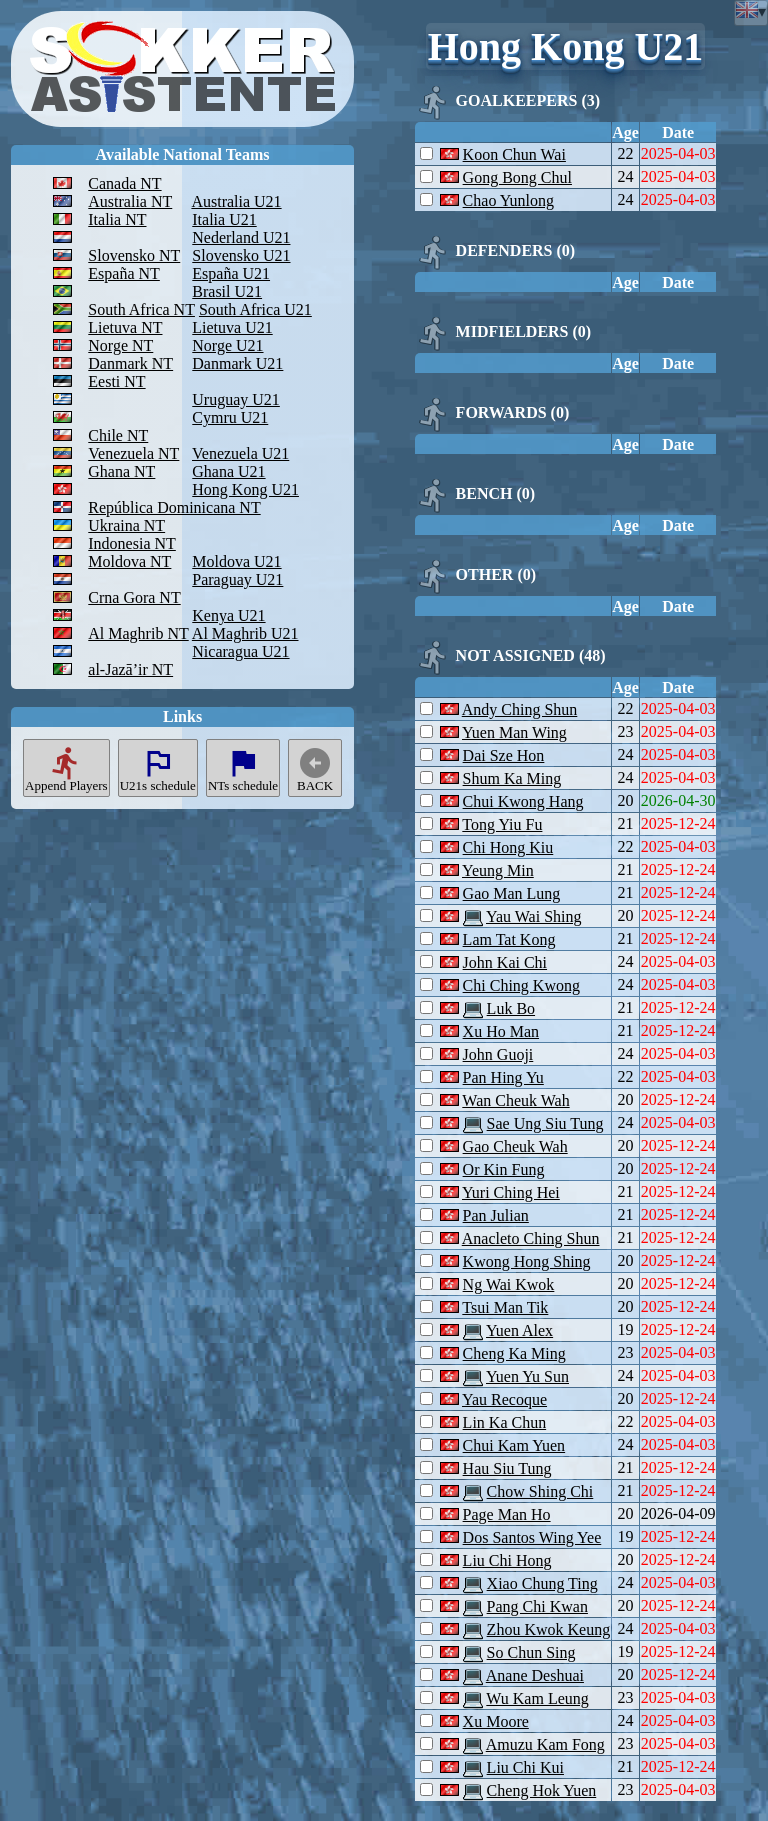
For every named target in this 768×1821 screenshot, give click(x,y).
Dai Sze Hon (504, 755)
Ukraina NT (126, 525)
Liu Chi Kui (525, 1767)
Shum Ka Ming (512, 778)
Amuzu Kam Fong (545, 1744)
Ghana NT (121, 471)
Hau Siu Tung (507, 1468)
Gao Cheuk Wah (515, 1146)
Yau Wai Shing (533, 916)
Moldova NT (129, 561)
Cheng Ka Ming (514, 1353)
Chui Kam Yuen (514, 1445)
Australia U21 (236, 201)
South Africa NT (141, 309)
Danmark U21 (237, 363)
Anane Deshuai (535, 1675)
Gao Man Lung (512, 893)
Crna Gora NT (134, 597)
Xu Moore (496, 1721)
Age (625, 132)
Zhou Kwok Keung (549, 1629)
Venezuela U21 (240, 453)
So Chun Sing (531, 1652)
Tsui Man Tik (505, 1307)
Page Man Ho (507, 1514)
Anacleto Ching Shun (531, 1238)
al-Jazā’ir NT (130, 669)
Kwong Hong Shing (527, 1261)
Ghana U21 (228, 471)
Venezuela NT (133, 453)
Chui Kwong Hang (523, 801)
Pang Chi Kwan (537, 1606)
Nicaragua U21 (240, 651)
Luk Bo (511, 1008)
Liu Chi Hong (507, 1560)
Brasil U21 (227, 291)
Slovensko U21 (241, 255)
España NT (124, 273)
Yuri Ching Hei (511, 1192)
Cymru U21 (230, 417)
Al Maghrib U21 (245, 633)
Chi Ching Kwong (521, 985)
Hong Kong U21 (245, 489)
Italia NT (117, 219)
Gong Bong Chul (517, 177)
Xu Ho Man (501, 1031)
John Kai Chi (505, 962)
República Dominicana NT (174, 507)
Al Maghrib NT (138, 633)
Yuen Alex (519, 1330)
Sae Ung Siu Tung (545, 1123)
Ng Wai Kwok (509, 1284)
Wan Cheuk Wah (515, 1100)
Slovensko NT (134, 255)
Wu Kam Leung (537, 1698)
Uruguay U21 (236, 399)
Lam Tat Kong (509, 939)
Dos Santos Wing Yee (532, 1537)
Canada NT (124, 183)
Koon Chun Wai (514, 154)
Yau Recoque (504, 1399)
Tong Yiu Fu (502, 824)
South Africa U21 (255, 309)
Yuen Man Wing (514, 732)
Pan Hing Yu (503, 1077)
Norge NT (120, 345)
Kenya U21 (228, 615)
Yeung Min (498, 870)
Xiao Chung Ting (542, 1583)
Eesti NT (116, 381)
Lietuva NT (125, 327)
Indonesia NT (132, 543)
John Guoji (498, 1054)
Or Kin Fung (504, 1169)
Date (678, 132)
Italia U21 (224, 219)
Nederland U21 (241, 237)
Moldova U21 (236, 561)
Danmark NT (130, 363)
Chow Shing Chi (540, 1491)
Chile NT (118, 435)
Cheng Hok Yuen (542, 1790)
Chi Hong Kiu (508, 847)
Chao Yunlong (508, 200)
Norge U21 (227, 345)
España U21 (231, 273)
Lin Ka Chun (505, 1422)
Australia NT (130, 201)
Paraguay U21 (237, 579)
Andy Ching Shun (520, 709)
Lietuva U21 (232, 327)
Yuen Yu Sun (527, 1376)
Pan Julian (496, 1215)
